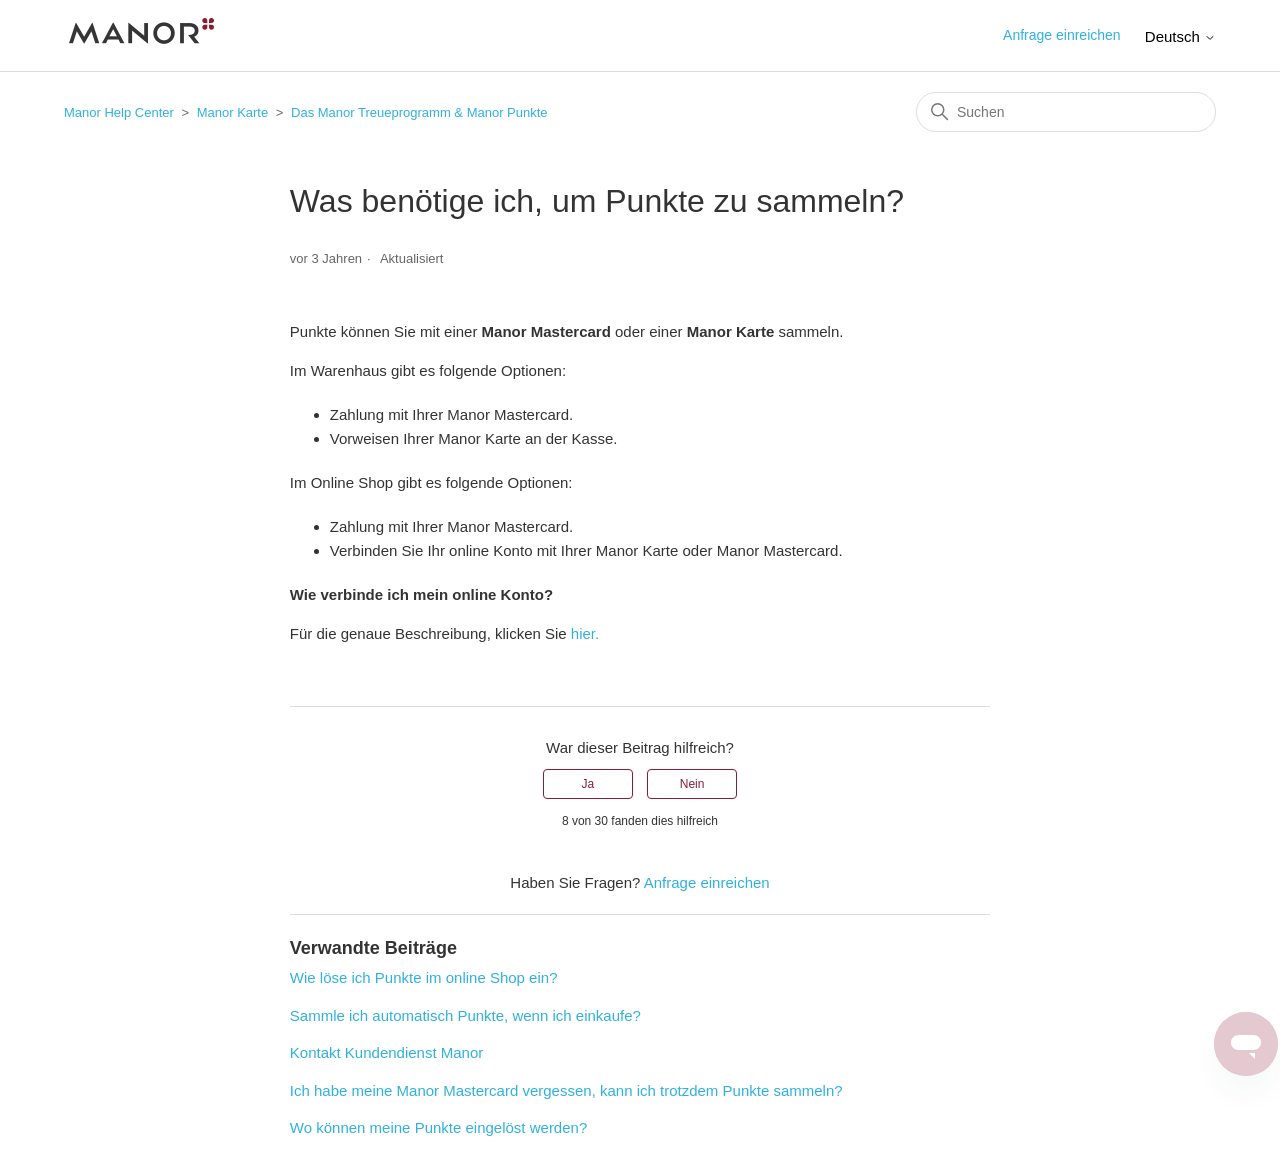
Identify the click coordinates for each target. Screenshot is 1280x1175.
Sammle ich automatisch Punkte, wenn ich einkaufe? (465, 1015)
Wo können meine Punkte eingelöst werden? (438, 1127)
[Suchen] (1066, 112)
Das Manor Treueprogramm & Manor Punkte (419, 112)
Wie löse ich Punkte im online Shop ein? (424, 977)
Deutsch (1180, 36)
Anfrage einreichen (1062, 35)
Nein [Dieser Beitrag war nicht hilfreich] (692, 784)
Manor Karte (233, 112)
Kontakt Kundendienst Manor (386, 1052)
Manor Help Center (119, 112)
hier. (585, 633)
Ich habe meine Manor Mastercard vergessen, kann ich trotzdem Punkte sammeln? (566, 1090)
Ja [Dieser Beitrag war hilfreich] (588, 784)
